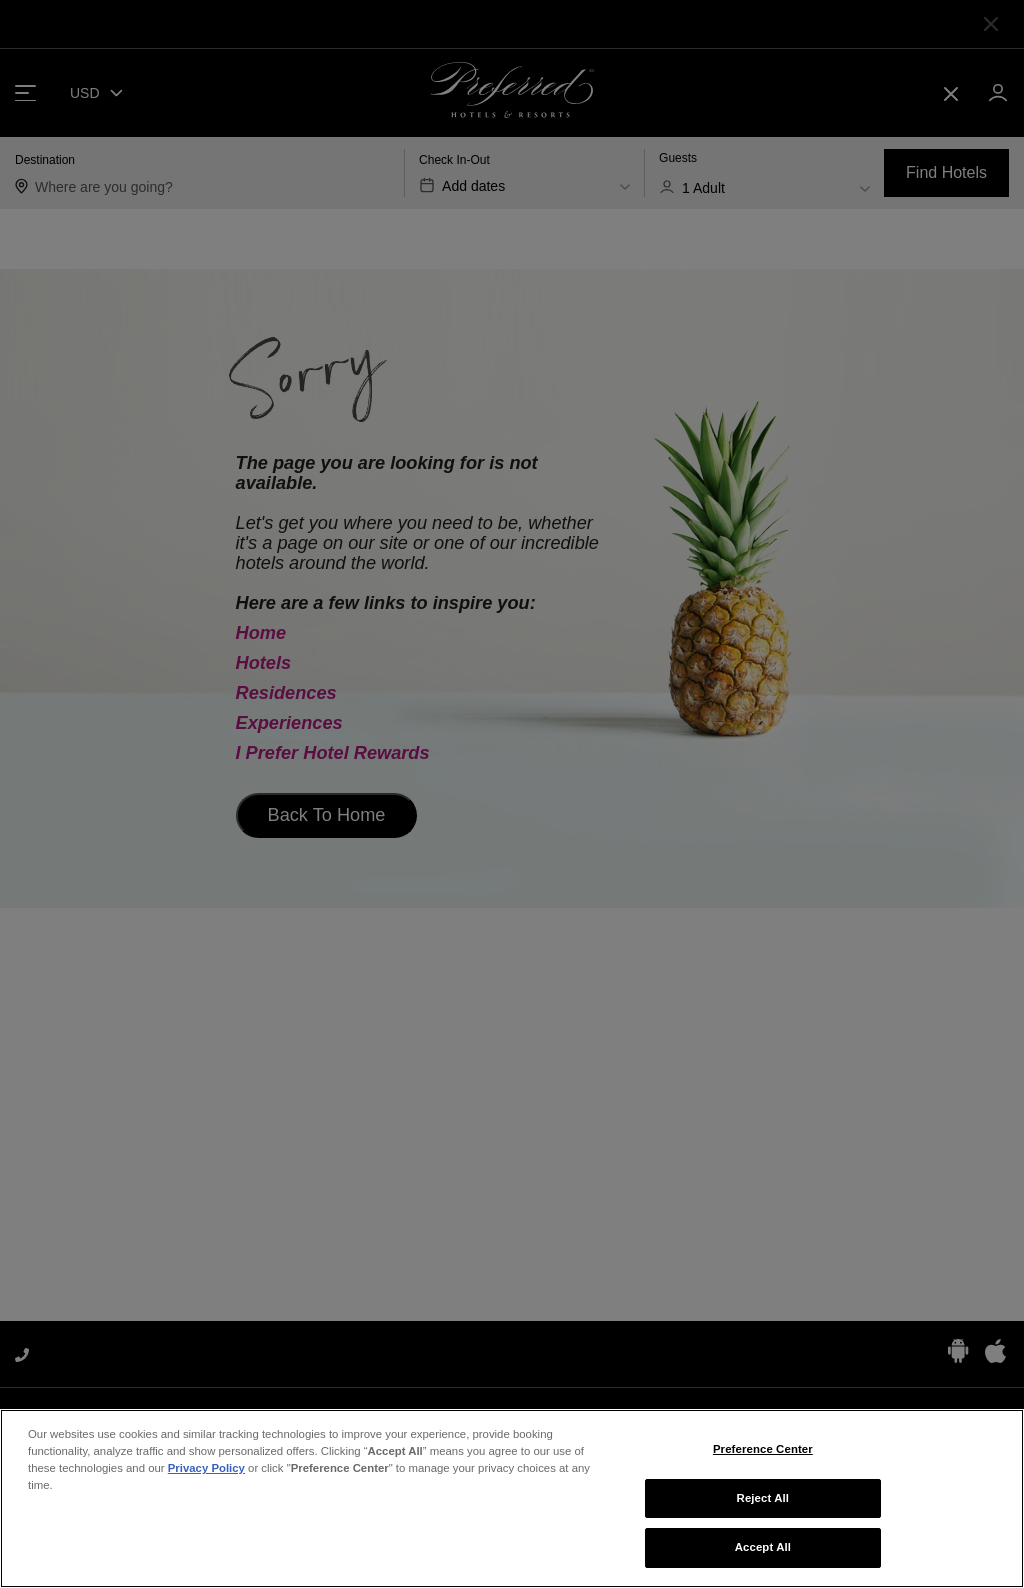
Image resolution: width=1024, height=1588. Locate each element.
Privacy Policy (206, 1484)
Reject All (763, 1513)
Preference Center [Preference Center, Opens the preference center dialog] (763, 1465)
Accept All (763, 1563)
